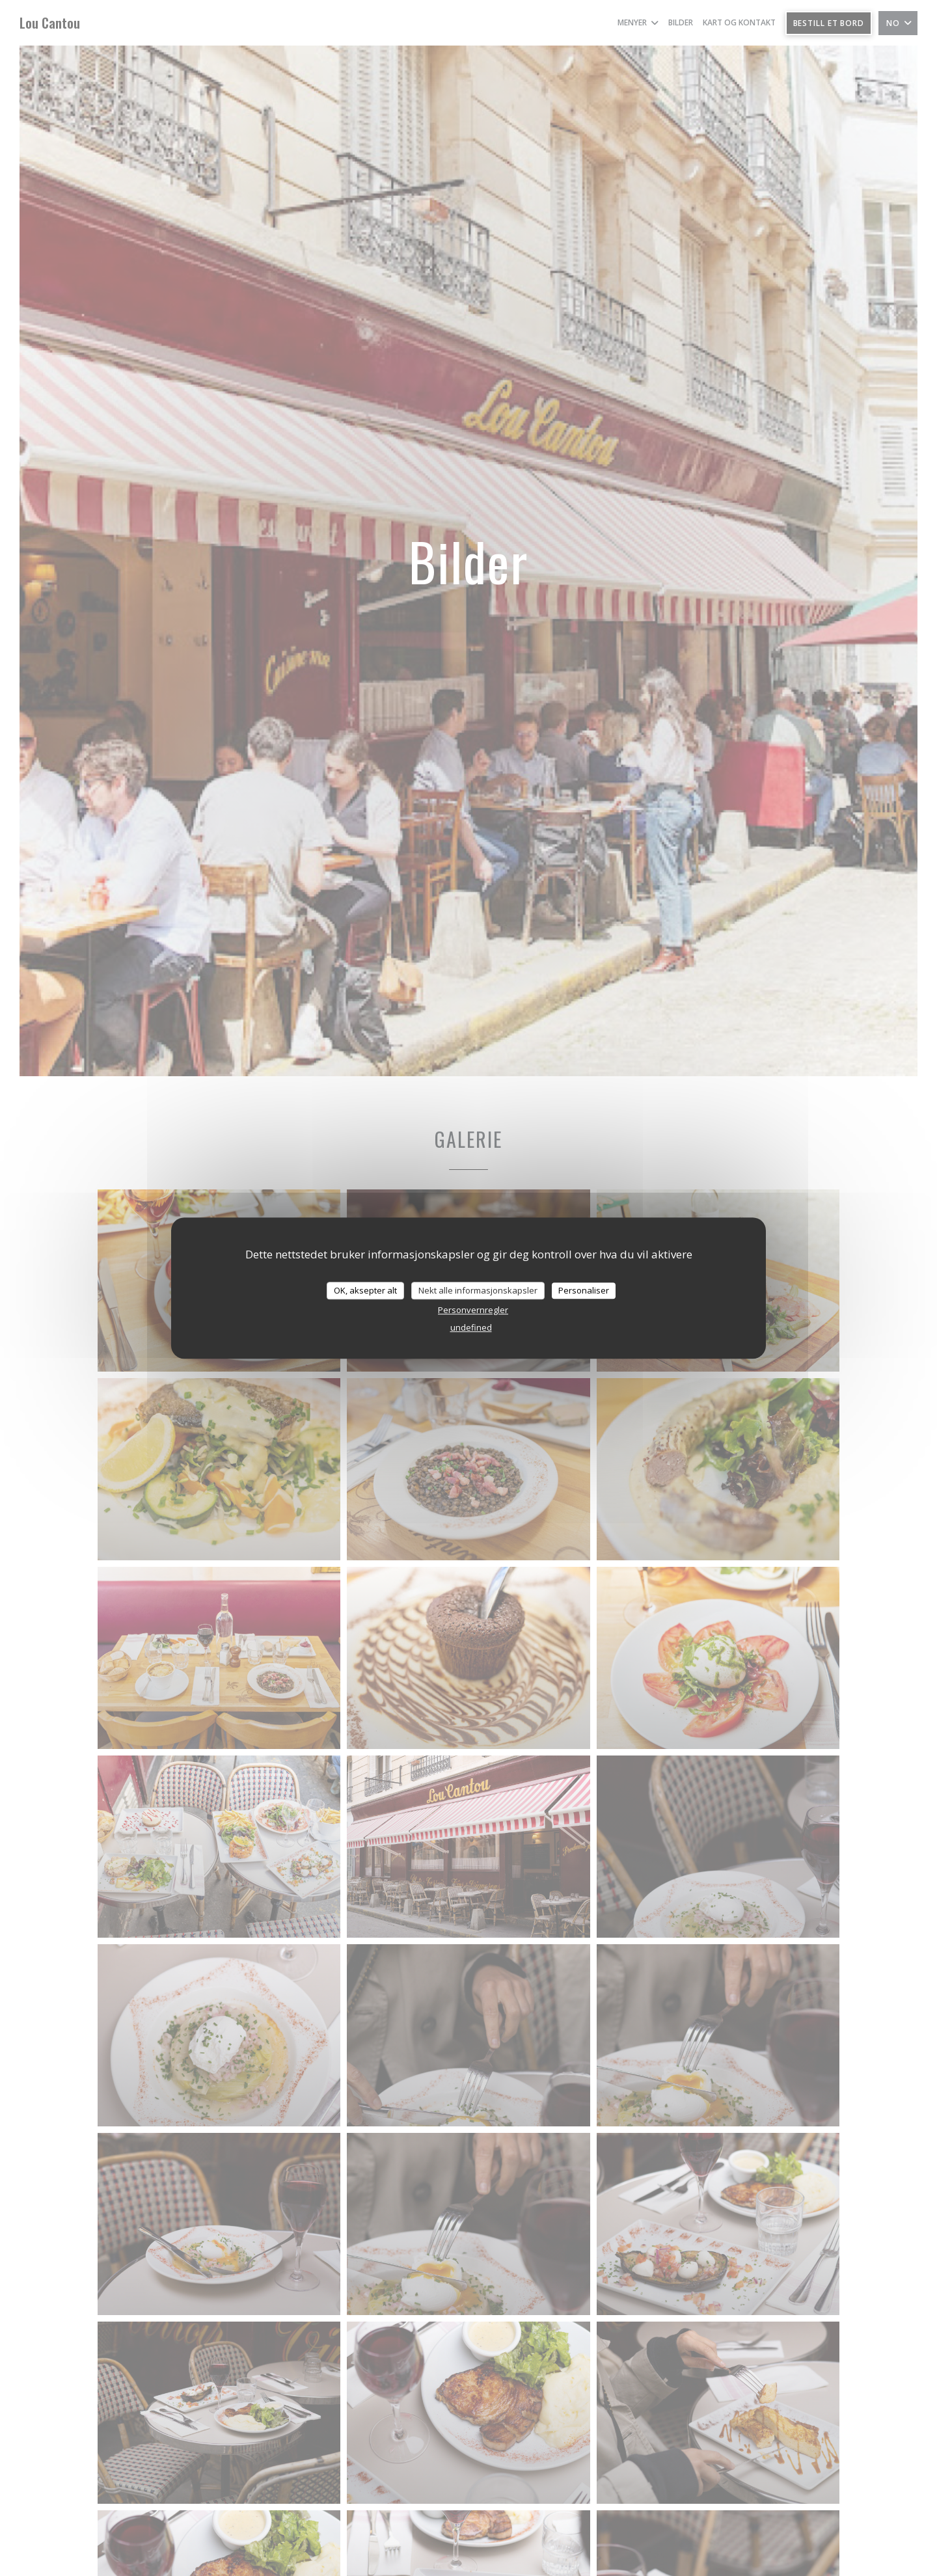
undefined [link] (471, 1327)
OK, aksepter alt (365, 1290)
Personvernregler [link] (473, 1310)
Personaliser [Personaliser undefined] (583, 1290)
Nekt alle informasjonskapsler (477, 1290)
